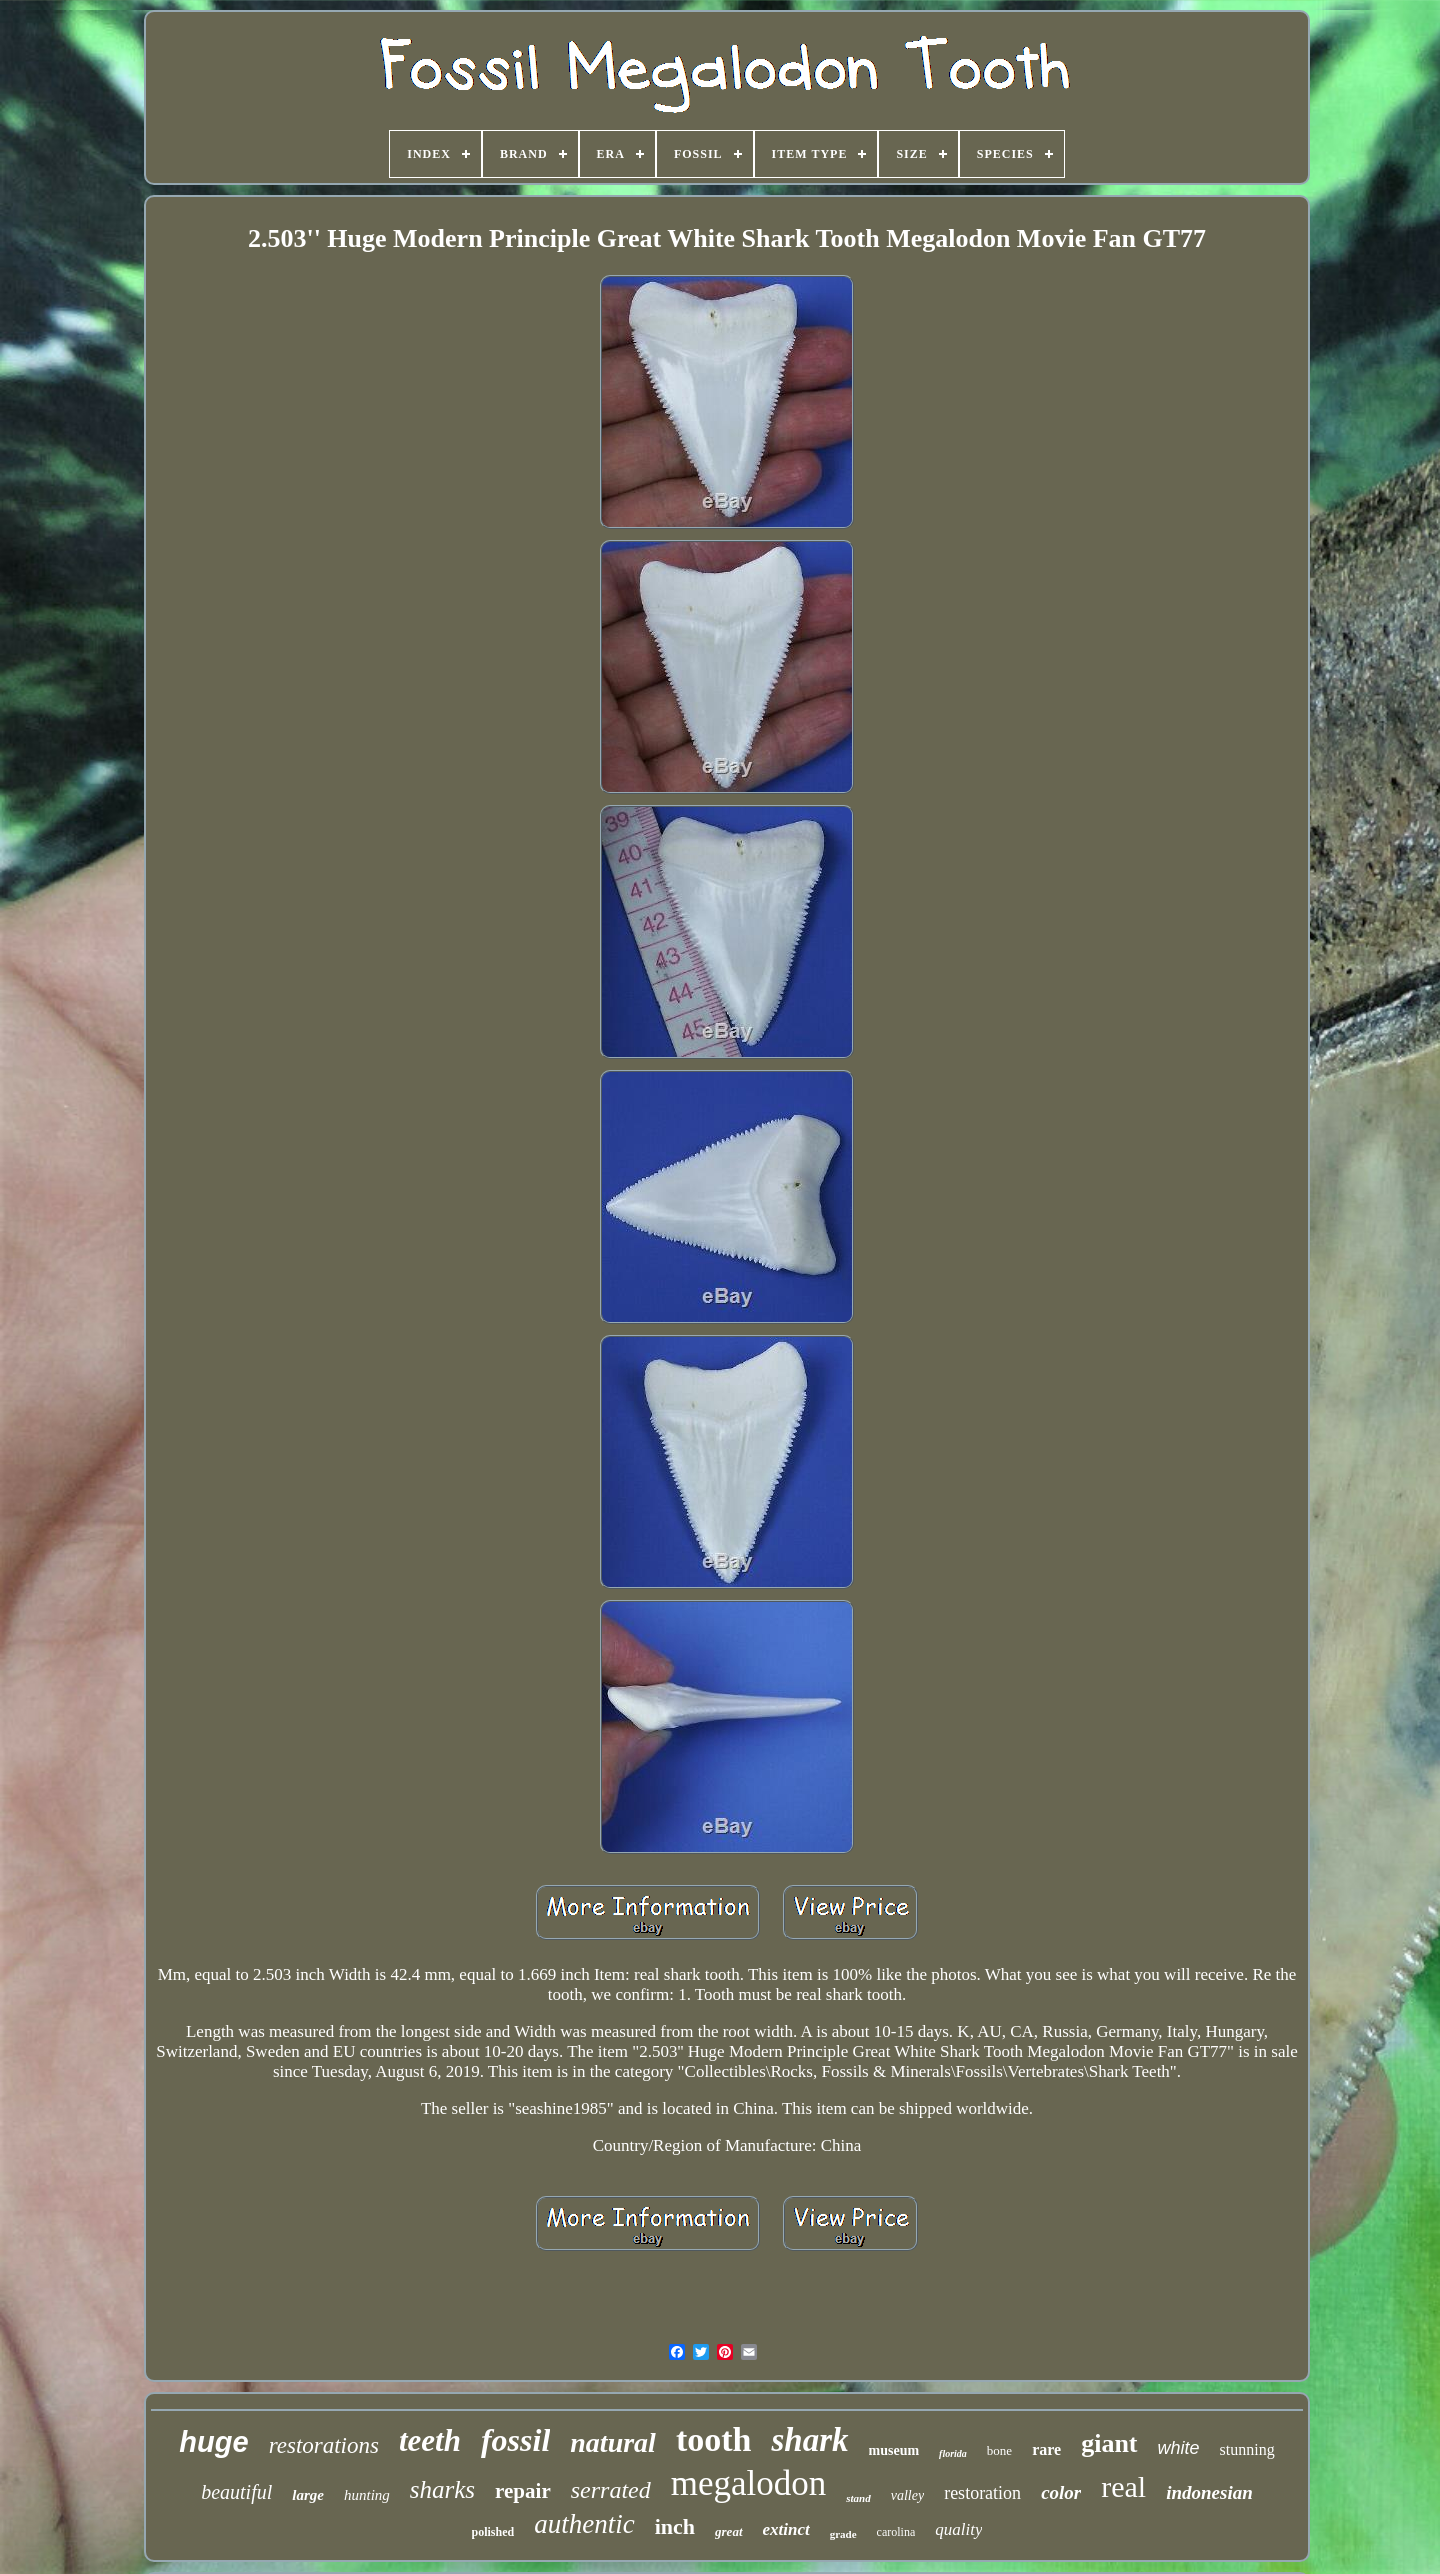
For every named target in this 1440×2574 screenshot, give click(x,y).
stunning (1247, 2449)
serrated (611, 2490)
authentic (584, 2524)
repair (523, 2491)
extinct (786, 2529)
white (1179, 2448)
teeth (430, 2440)
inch (675, 2526)
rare (1046, 2449)
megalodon (749, 2483)
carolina (896, 2532)
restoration (982, 2493)
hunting (367, 2495)
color (1061, 2492)
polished (493, 2532)
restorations (324, 2445)
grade (843, 2534)
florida (953, 2453)
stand (858, 2498)
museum (894, 2450)
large (308, 2495)
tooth (714, 2439)
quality (958, 2529)
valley (907, 2495)
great (728, 2531)
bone (999, 2450)
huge (213, 2442)
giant (1109, 2443)
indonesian (1209, 2492)
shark (809, 2440)
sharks (442, 2489)
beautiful (236, 2492)
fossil (515, 2440)
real (1123, 2486)
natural (613, 2442)
